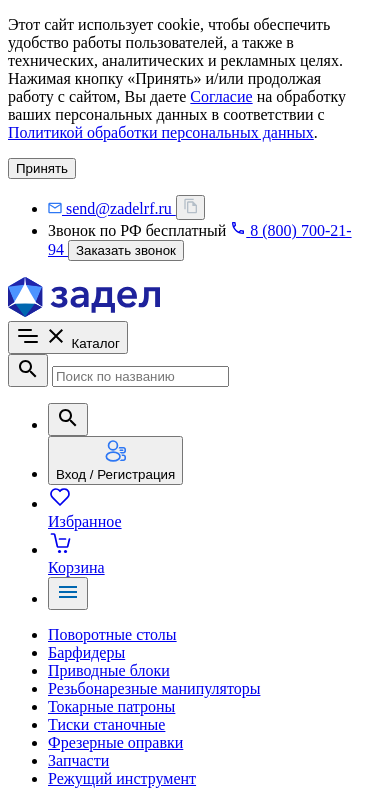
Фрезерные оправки (115, 742)
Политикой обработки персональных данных (161, 132)
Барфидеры (86, 652)
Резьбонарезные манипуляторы (154, 688)
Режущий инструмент (122, 778)
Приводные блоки (109, 670)
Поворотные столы (112, 634)
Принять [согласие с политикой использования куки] (42, 168)
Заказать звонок (126, 250)
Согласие (221, 96)
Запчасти (78, 760)
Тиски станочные (106, 724)
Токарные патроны (111, 706)
